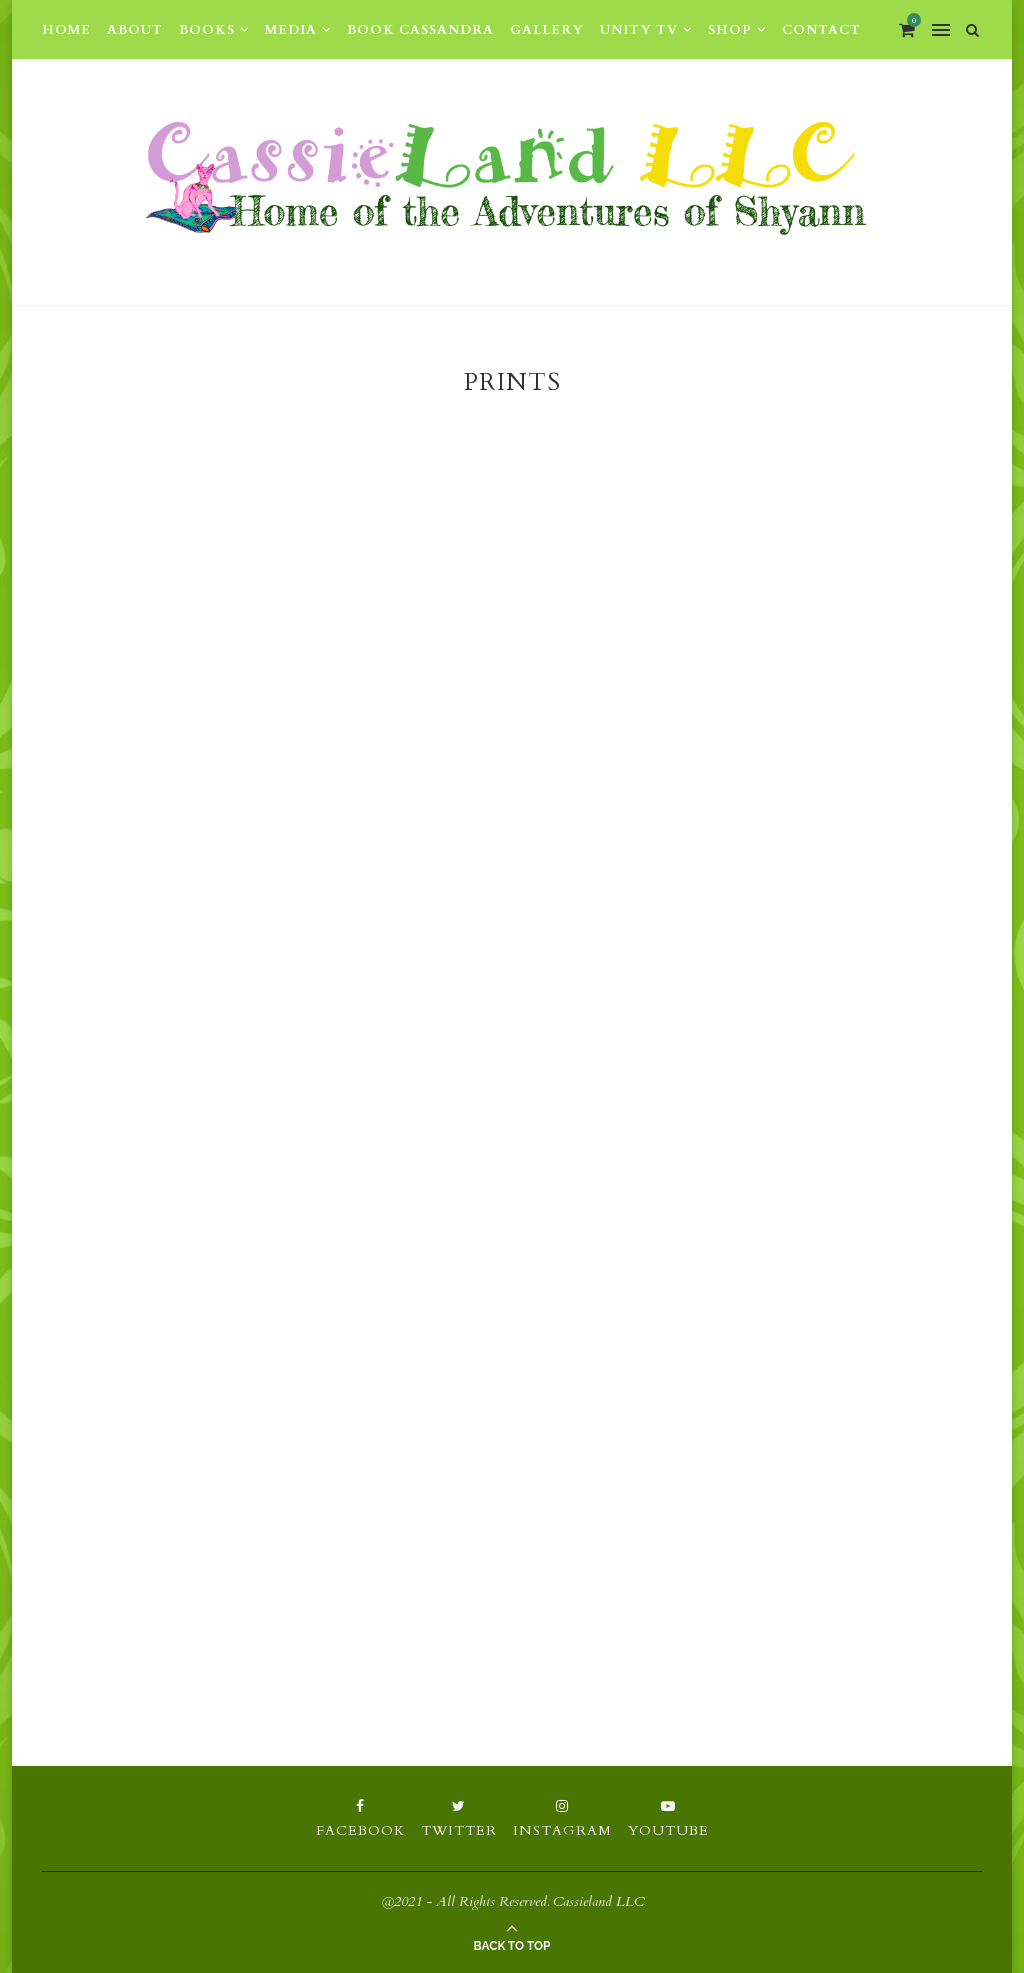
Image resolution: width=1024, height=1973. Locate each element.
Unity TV (639, 30)
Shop (730, 30)
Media (291, 30)
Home (66, 30)
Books (207, 30)
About (135, 30)
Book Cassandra (420, 30)
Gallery (547, 30)
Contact (821, 30)
